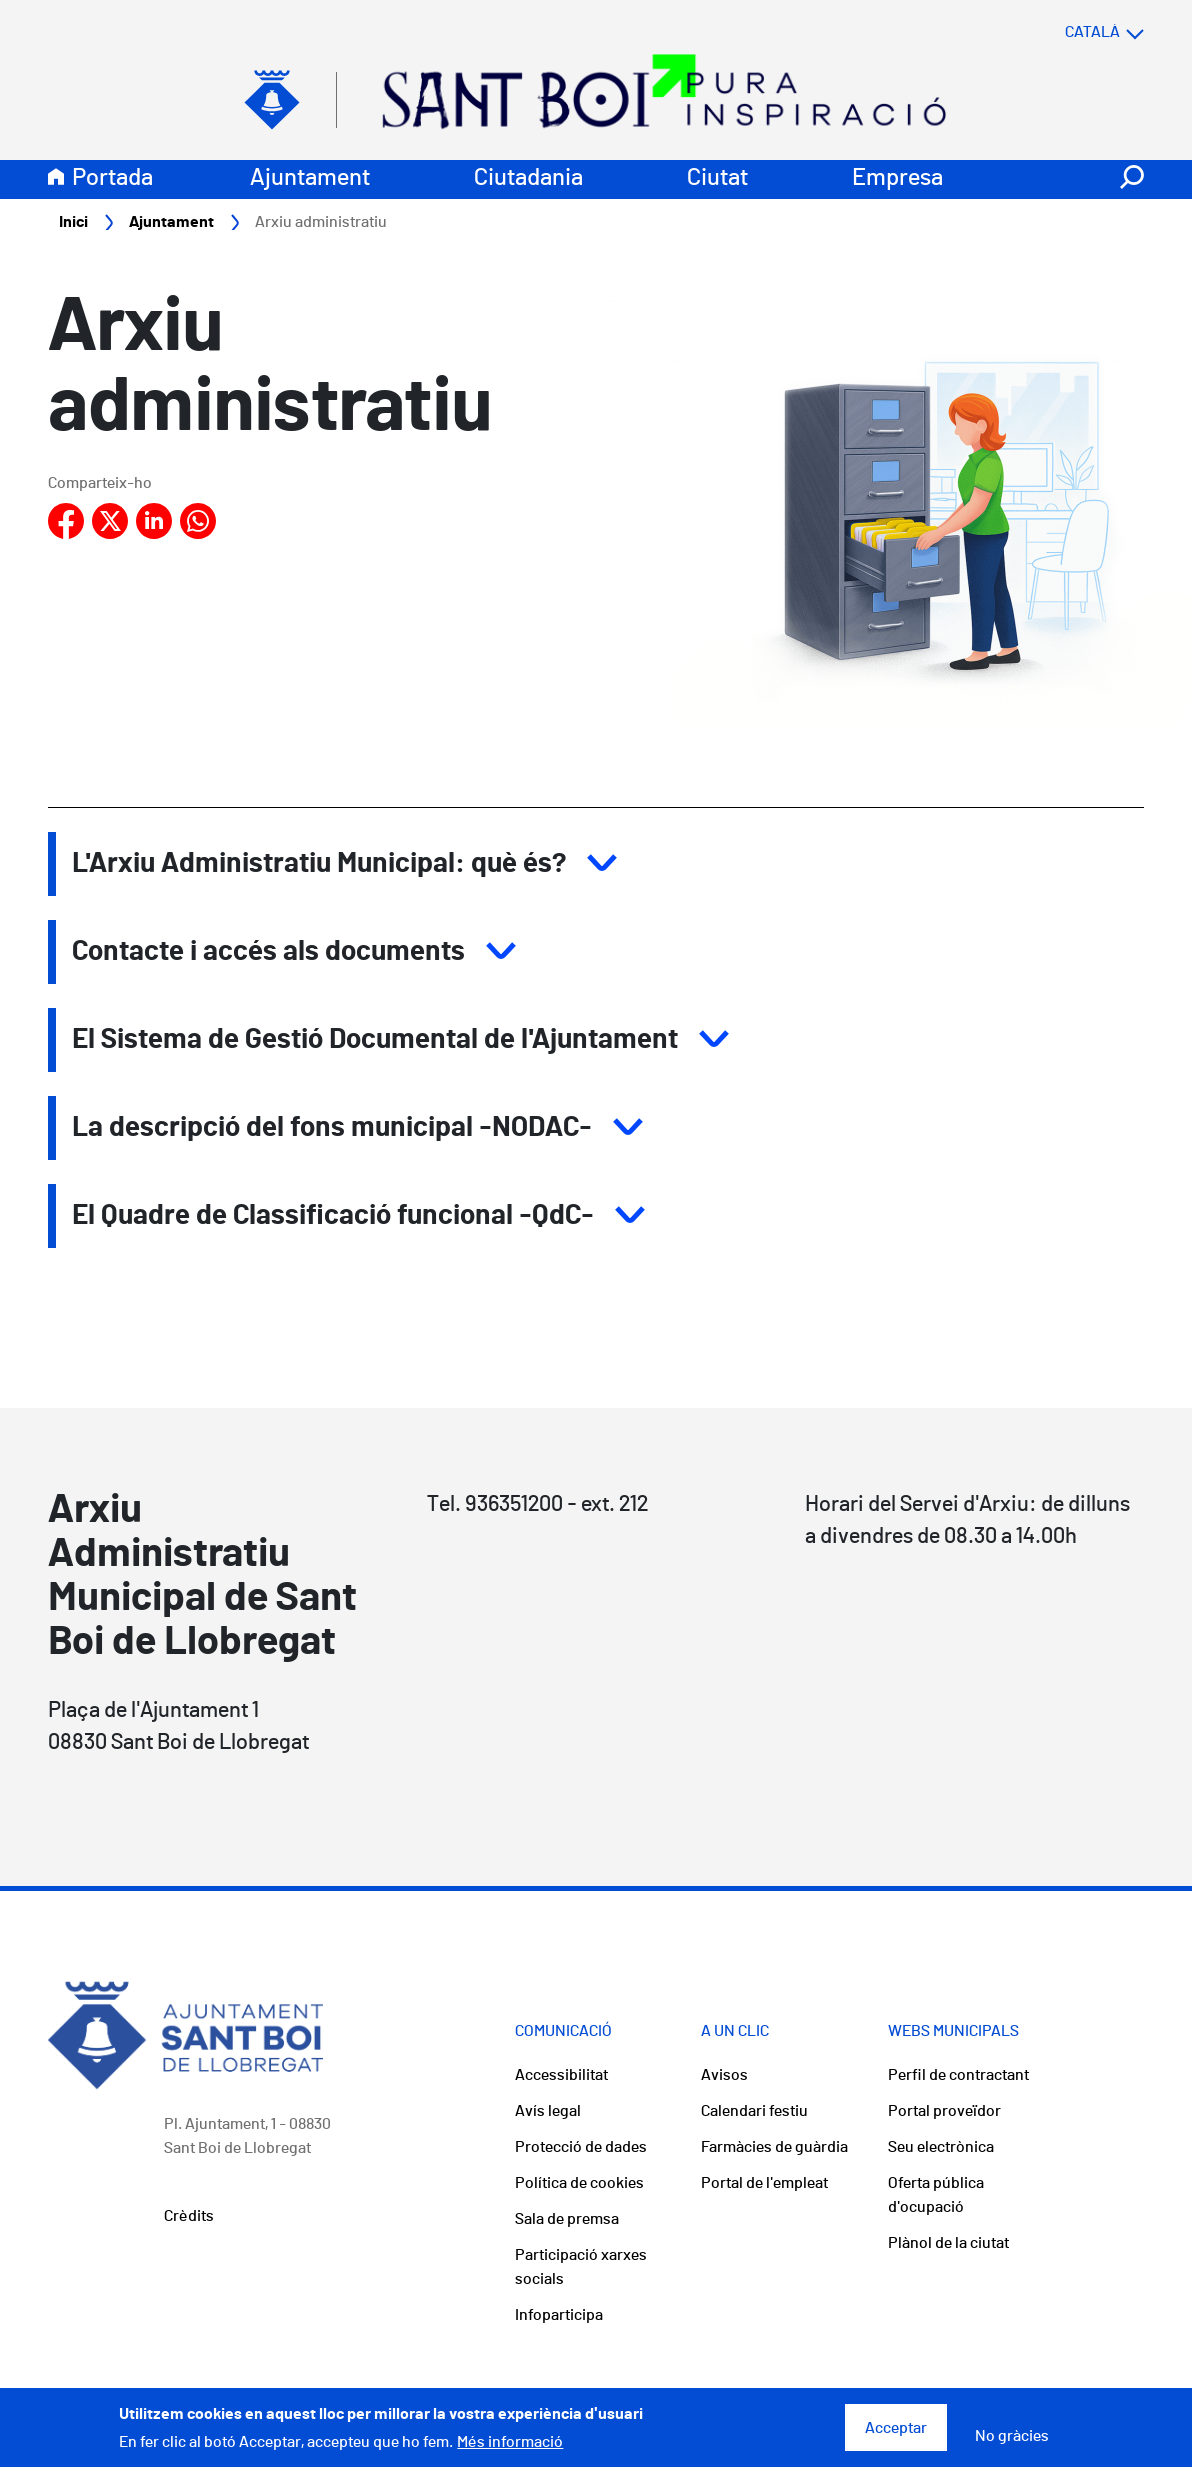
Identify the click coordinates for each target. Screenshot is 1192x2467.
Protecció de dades (581, 2147)
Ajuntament (310, 178)
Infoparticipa (559, 2315)
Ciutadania (528, 178)
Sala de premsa (567, 2219)
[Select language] (1065, 32)
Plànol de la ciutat (948, 2243)
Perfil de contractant (958, 2075)
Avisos (724, 2075)
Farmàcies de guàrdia (774, 2147)
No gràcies (1012, 2443)
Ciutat (717, 178)
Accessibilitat (561, 2075)
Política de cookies (579, 2183)
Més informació (510, 2449)
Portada (112, 178)
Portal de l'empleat (764, 2183)
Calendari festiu (754, 2111)
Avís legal (548, 2111)
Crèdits (189, 2216)
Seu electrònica (941, 2147)
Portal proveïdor (944, 2111)
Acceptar (896, 2435)
